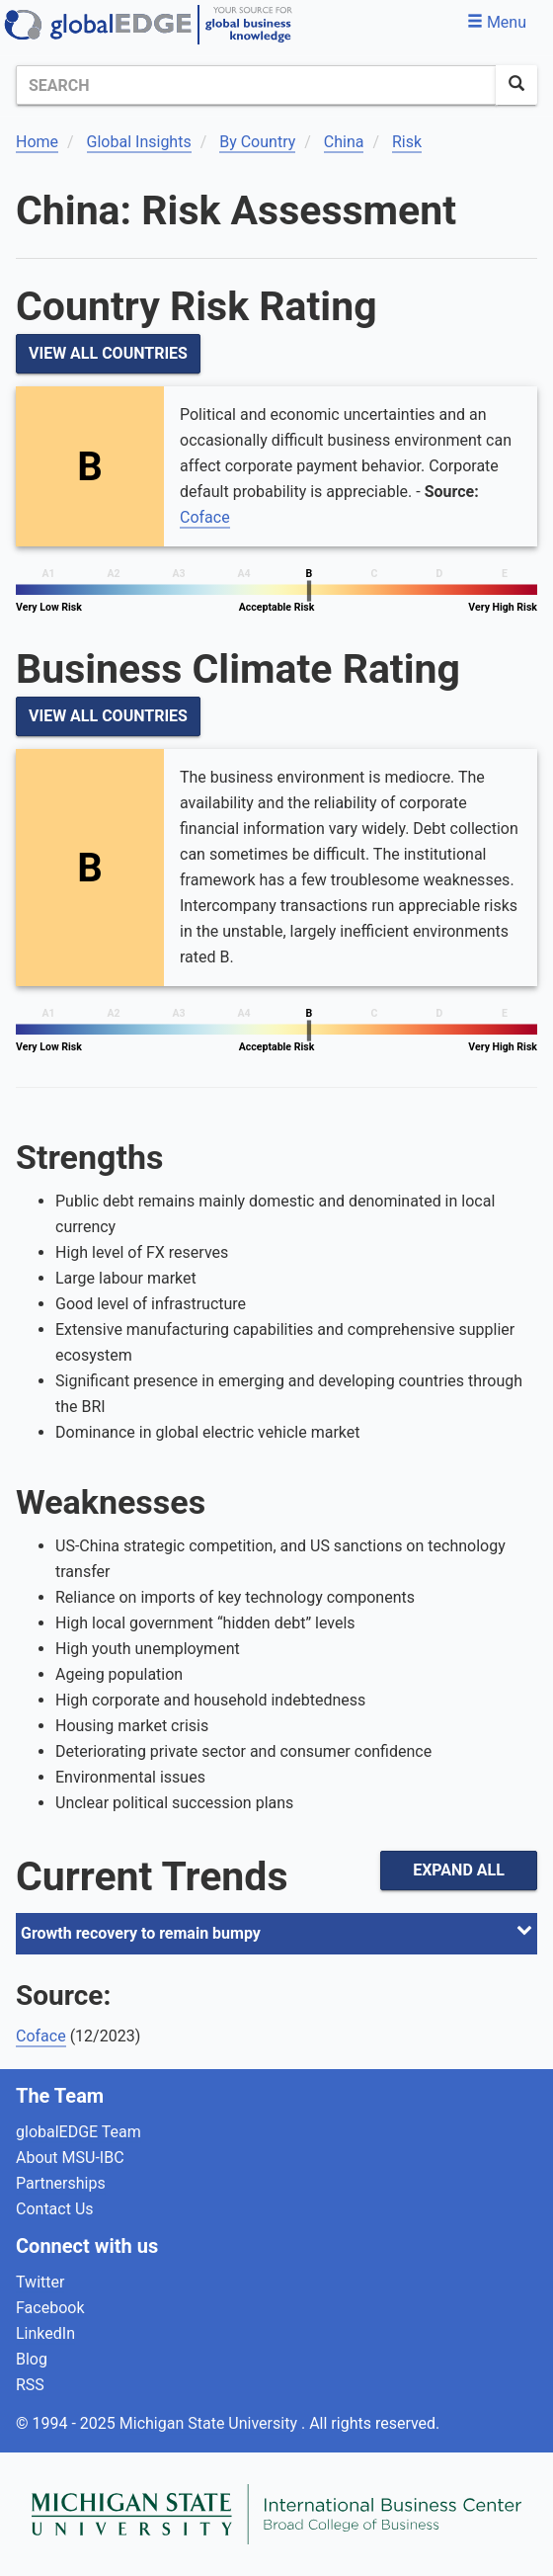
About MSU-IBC (70, 2157)
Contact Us (55, 2209)
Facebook (50, 2307)
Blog (31, 2359)
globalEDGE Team (78, 2131)
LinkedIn (45, 2333)
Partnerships (61, 2183)
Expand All (459, 1870)
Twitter (40, 2282)
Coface (205, 517)
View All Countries (108, 353)
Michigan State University (210, 2423)
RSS (30, 2384)
